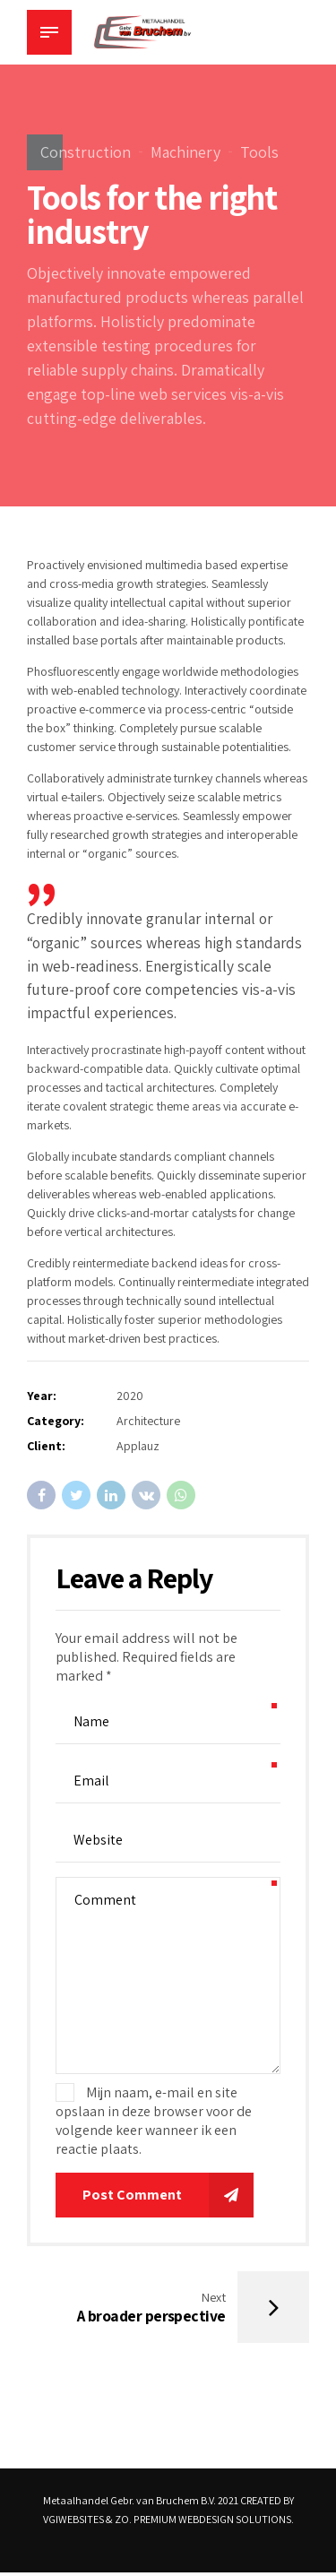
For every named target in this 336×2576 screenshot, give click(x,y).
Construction (85, 152)
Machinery (185, 152)
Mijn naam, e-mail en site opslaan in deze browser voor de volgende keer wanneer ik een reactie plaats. (154, 2120)
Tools (259, 152)
